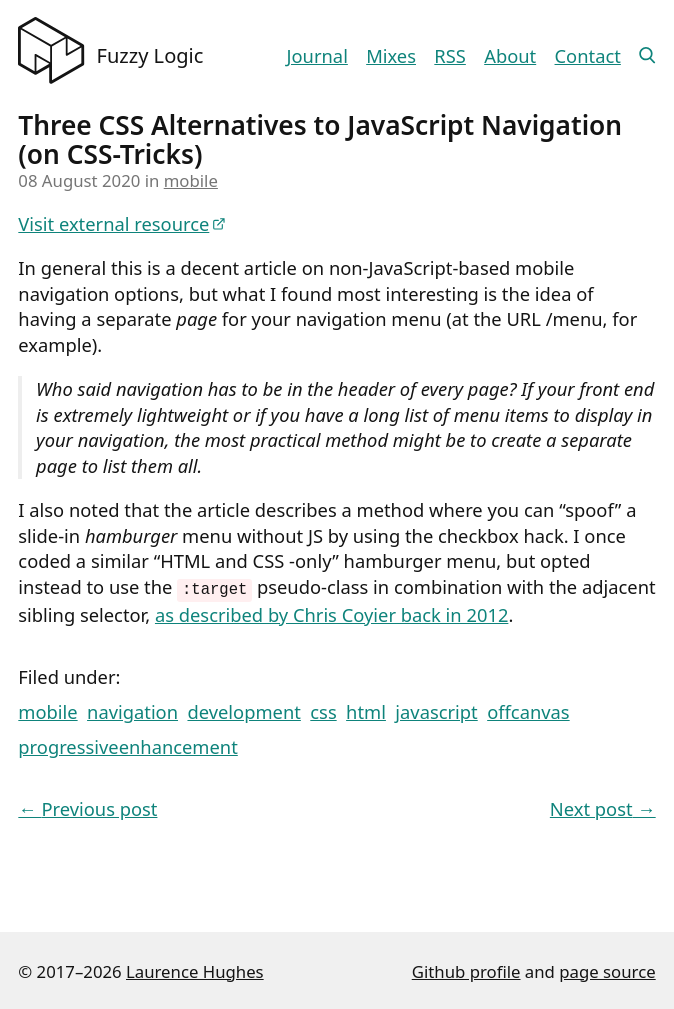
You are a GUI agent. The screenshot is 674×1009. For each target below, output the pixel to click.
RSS (450, 55)
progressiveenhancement (127, 744)
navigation (132, 709)
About (510, 55)
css (323, 709)
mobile (191, 180)
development (243, 709)
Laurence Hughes (195, 969)
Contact (588, 55)
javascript (436, 709)
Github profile (466, 969)
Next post (603, 806)
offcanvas (528, 709)
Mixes (391, 55)
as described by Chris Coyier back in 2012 (331, 612)
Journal (317, 55)
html (366, 709)
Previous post (87, 806)
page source (607, 969)
